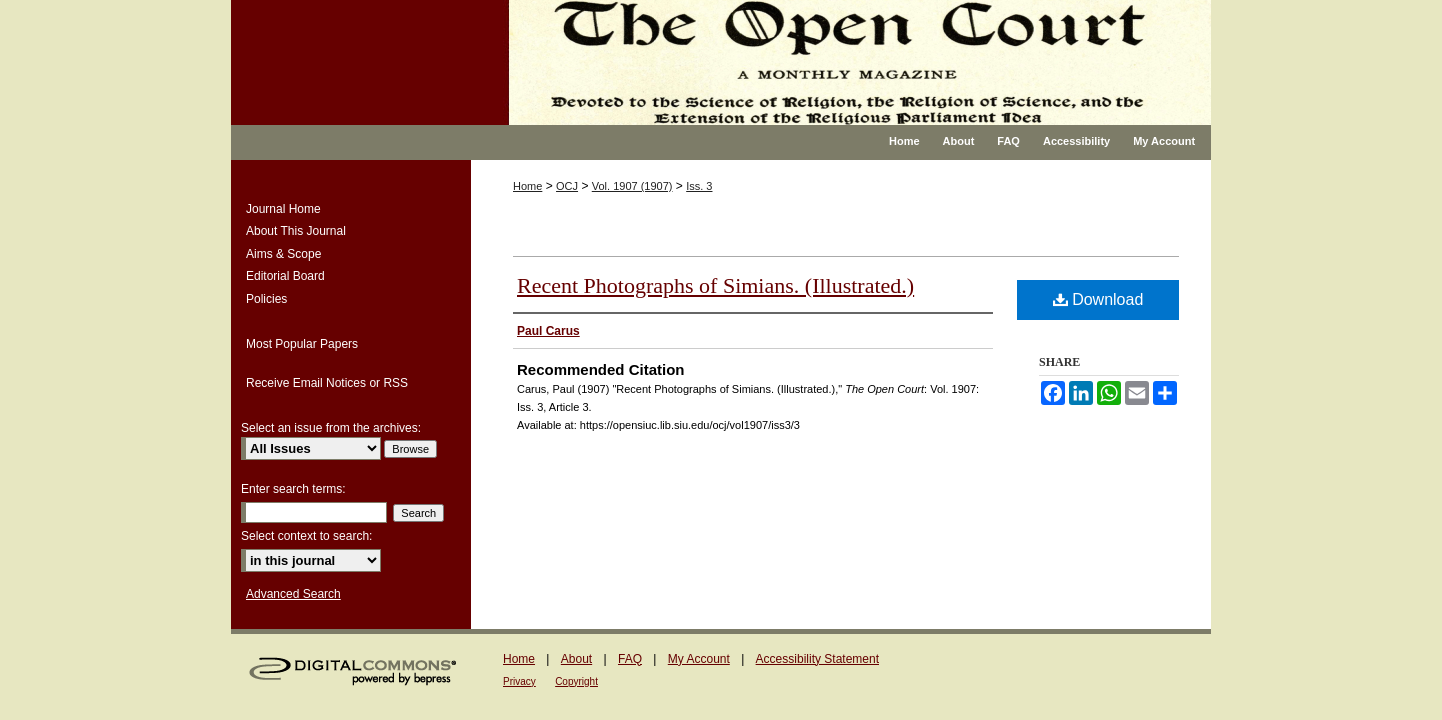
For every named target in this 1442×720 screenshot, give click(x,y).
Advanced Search (293, 594)
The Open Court (845, 62)
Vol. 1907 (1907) (632, 186)
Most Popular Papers (302, 344)
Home (527, 186)
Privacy (519, 681)
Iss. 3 (699, 186)
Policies (266, 299)
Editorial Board (285, 276)
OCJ (567, 186)
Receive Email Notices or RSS (327, 383)
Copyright (576, 681)
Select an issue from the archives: (331, 428)
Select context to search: (306, 536)
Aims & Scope (283, 254)
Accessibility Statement (817, 659)
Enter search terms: (293, 489)
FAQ (630, 659)
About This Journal (296, 231)
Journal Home (283, 209)
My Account (699, 659)
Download (1098, 299)
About (576, 659)
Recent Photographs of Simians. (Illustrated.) (715, 285)
